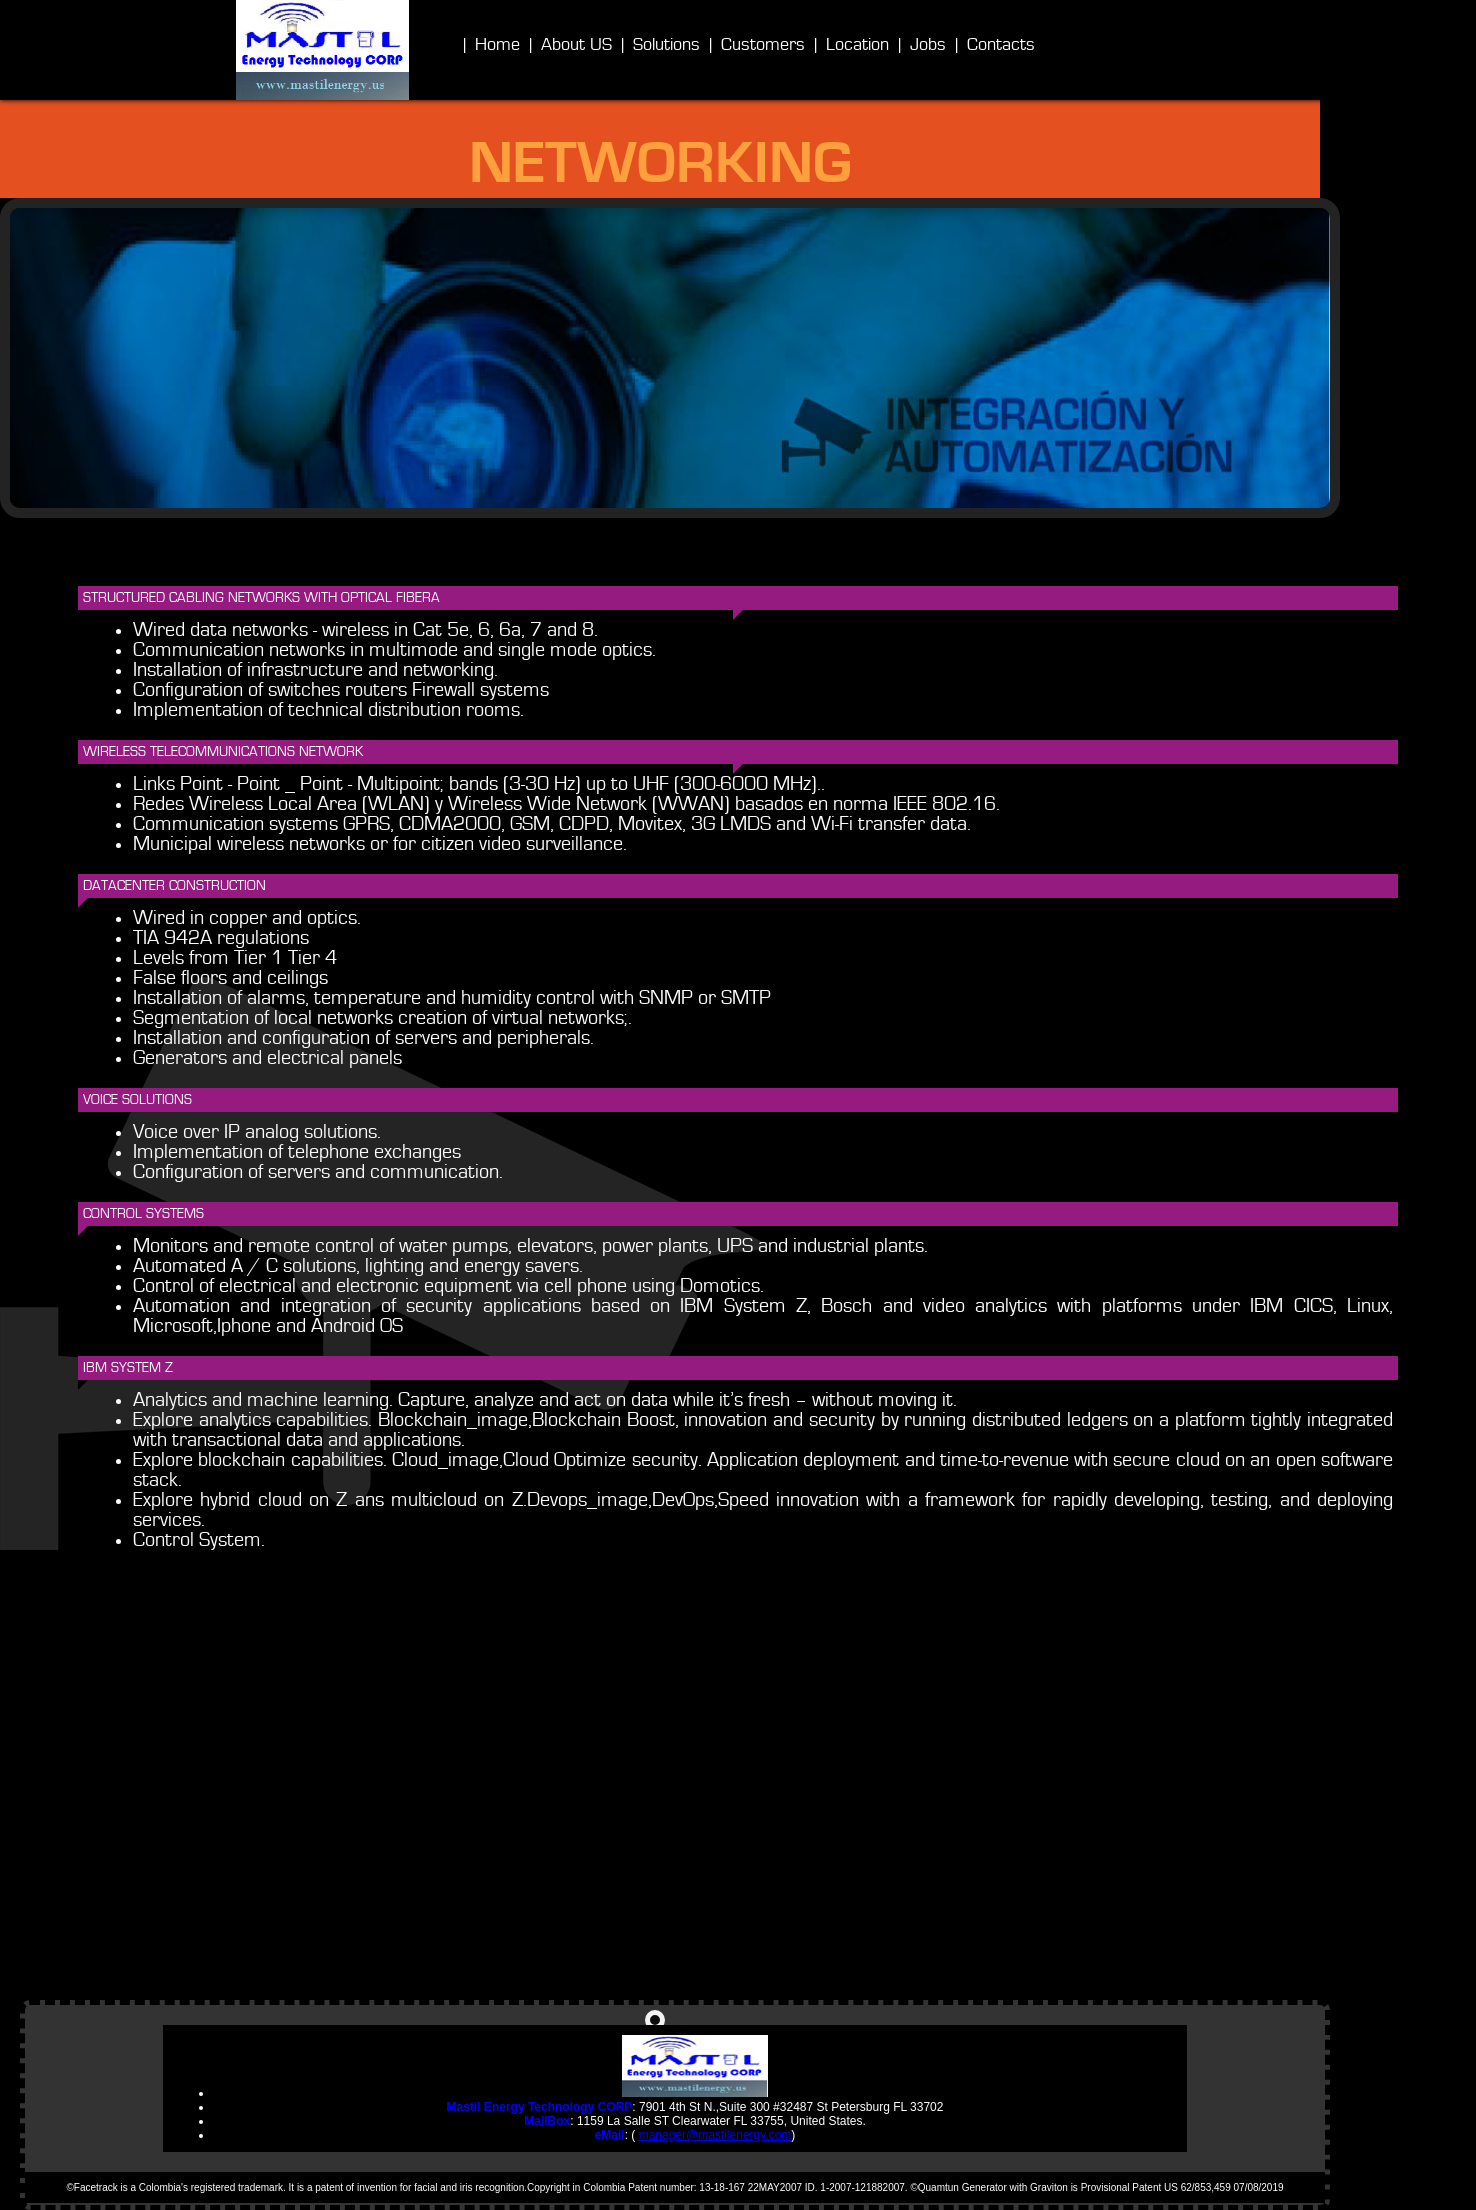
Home (497, 45)
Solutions (666, 45)
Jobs (928, 45)
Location (857, 45)
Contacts (1001, 45)
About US (576, 45)
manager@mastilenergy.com (715, 2135)
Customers (763, 45)
